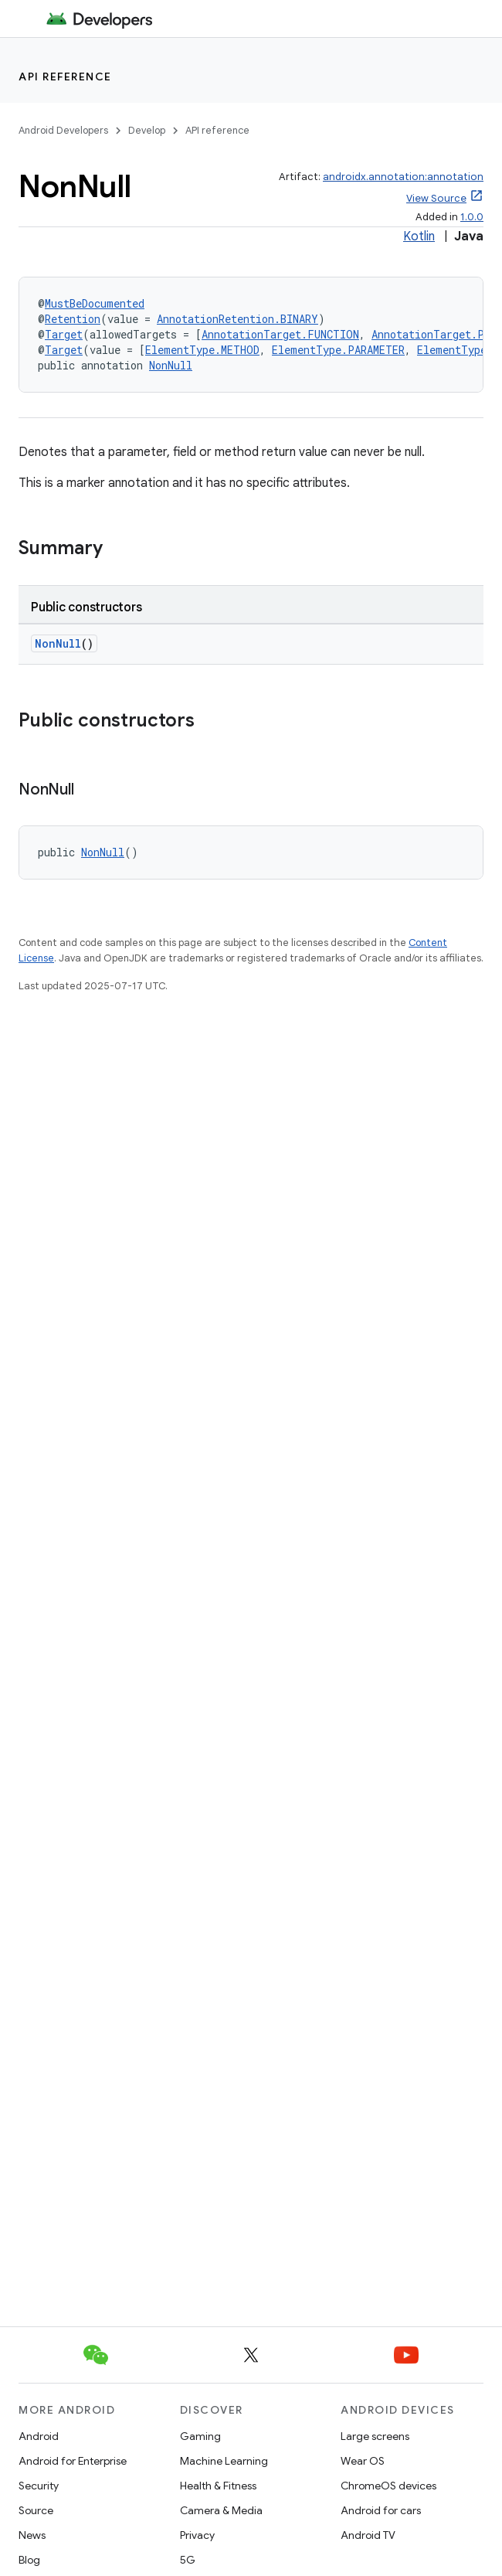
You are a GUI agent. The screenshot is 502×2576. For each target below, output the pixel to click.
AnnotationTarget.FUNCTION (280, 334)
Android (39, 2436)
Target (64, 334)
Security (39, 2486)
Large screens (375, 2436)
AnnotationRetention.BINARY (237, 318)
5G (187, 2560)
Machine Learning (224, 2461)
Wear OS (363, 2461)
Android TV (368, 2535)
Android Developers (63, 130)
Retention (72, 318)
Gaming (200, 2436)
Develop (146, 130)
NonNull (170, 365)
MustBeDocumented (94, 303)
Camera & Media (221, 2510)
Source (36, 2510)
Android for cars (381, 2510)
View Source (436, 198)
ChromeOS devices (388, 2486)
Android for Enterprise (73, 2461)
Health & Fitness (218, 2486)
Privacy (197, 2535)
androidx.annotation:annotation (403, 176)
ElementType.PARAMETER (338, 349)
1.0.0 (471, 216)
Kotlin (419, 236)
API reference (65, 76)
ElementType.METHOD (202, 349)
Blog (29, 2560)
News (32, 2535)
